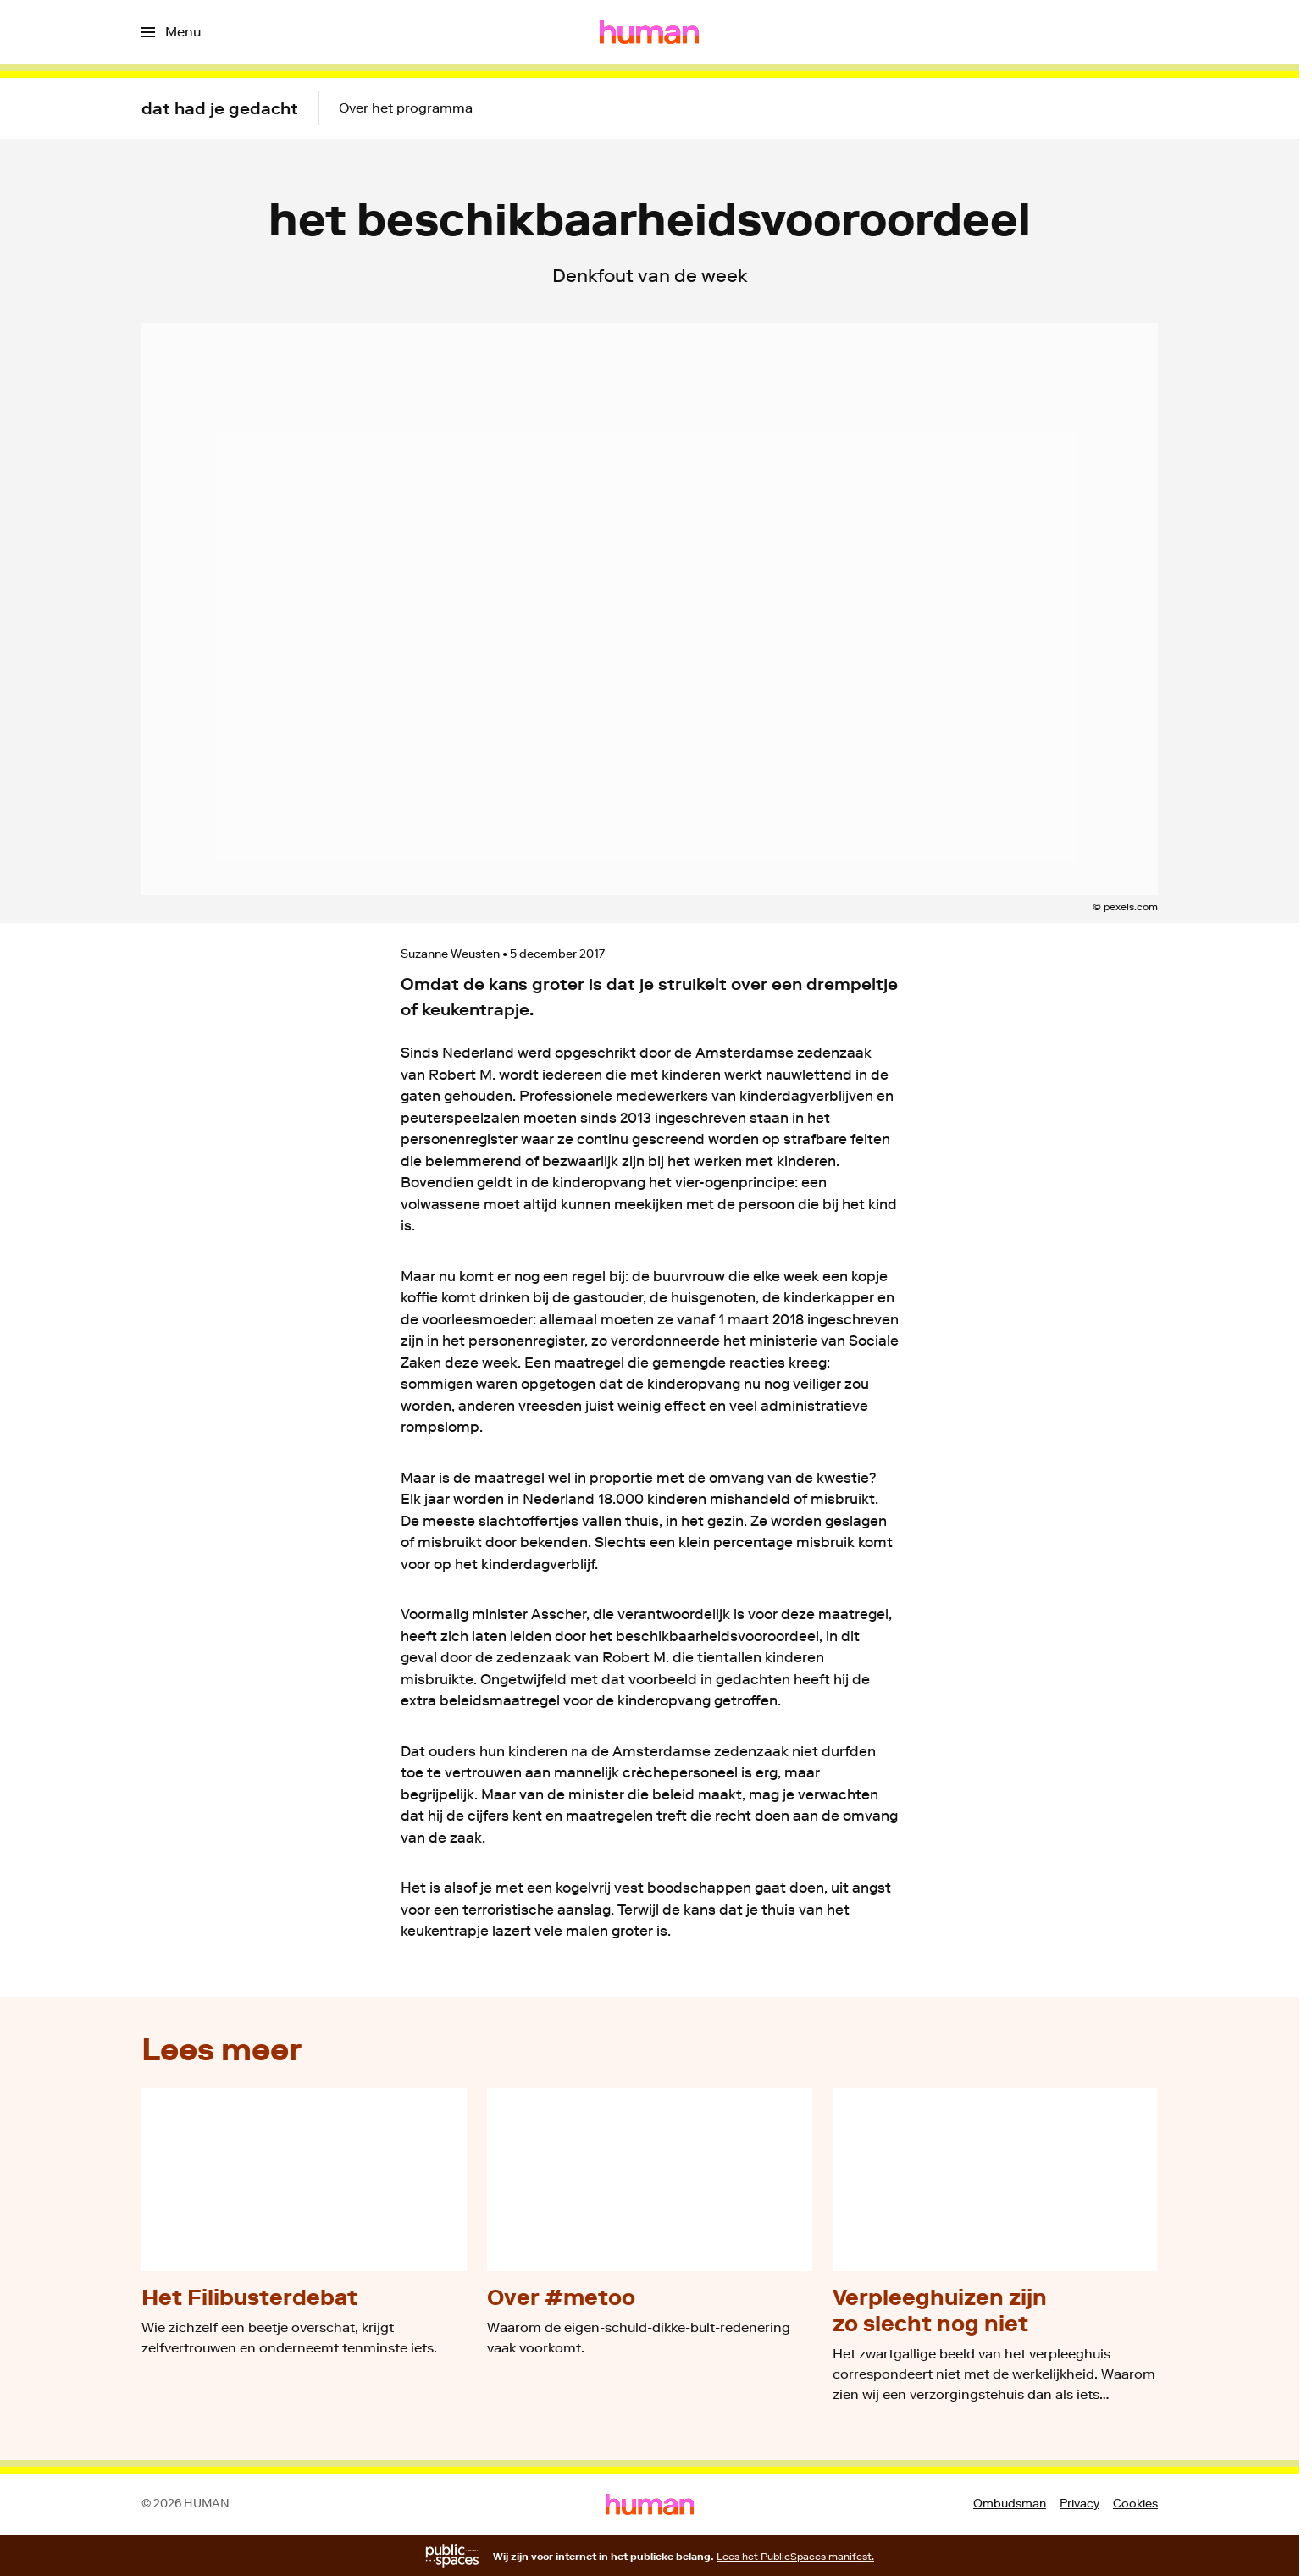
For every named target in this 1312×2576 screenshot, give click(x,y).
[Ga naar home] (649, 32)
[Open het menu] (171, 32)
